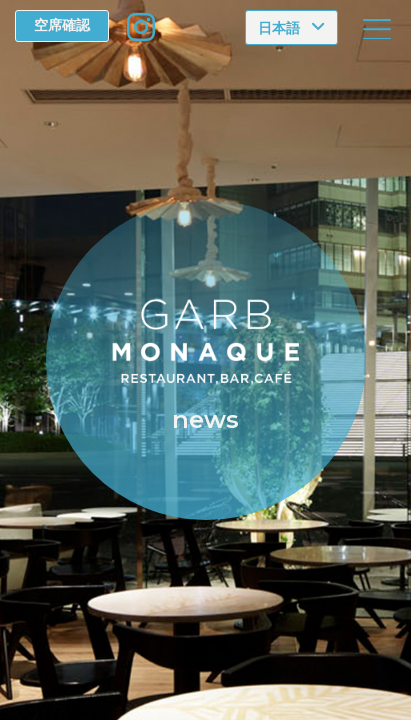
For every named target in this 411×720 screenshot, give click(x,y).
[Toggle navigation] (377, 29)
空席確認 (62, 25)
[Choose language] (291, 27)
